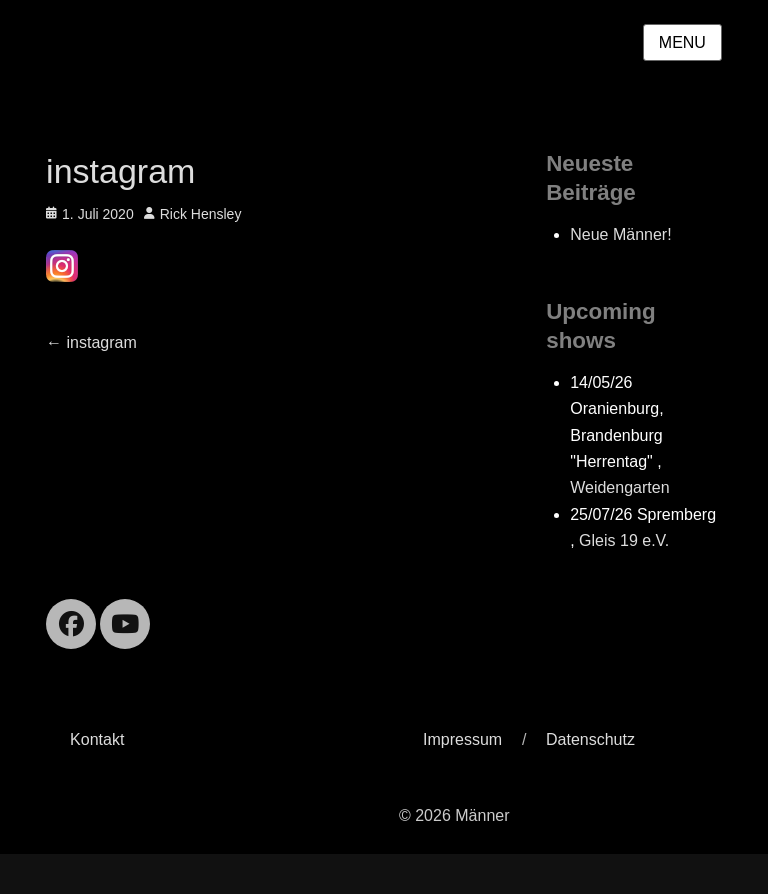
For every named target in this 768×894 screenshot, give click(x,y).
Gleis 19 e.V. (624, 540)
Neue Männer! (620, 234)
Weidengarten (619, 487)
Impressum (462, 739)
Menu (682, 42)
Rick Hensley (201, 214)
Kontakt (97, 739)
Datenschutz (590, 739)
